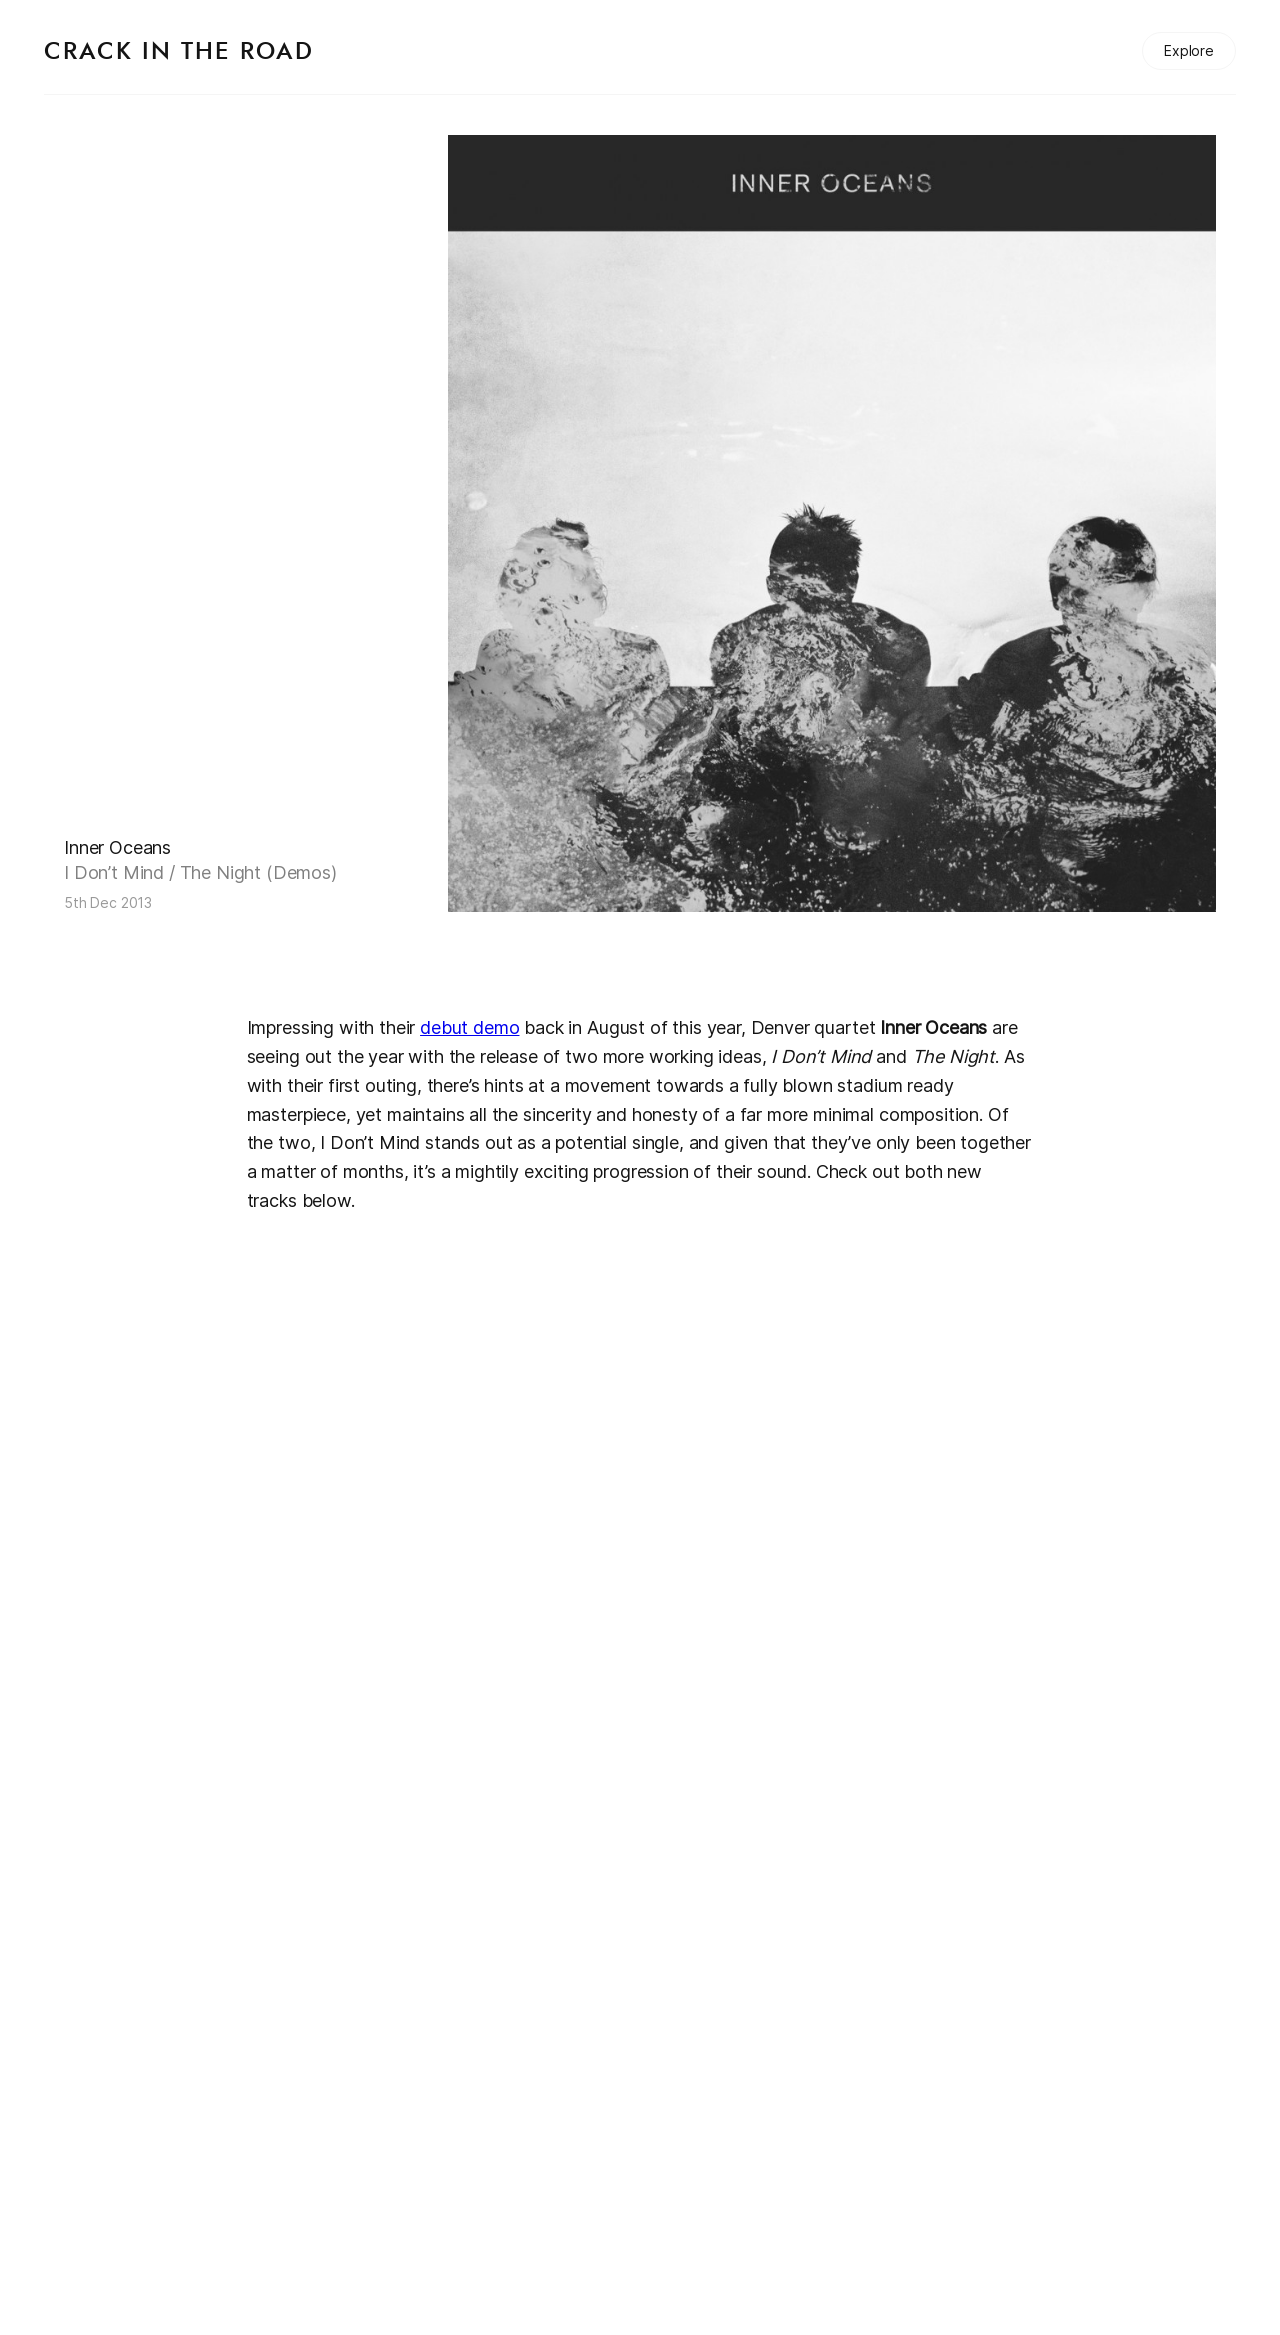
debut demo (469, 1027)
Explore (1189, 50)
